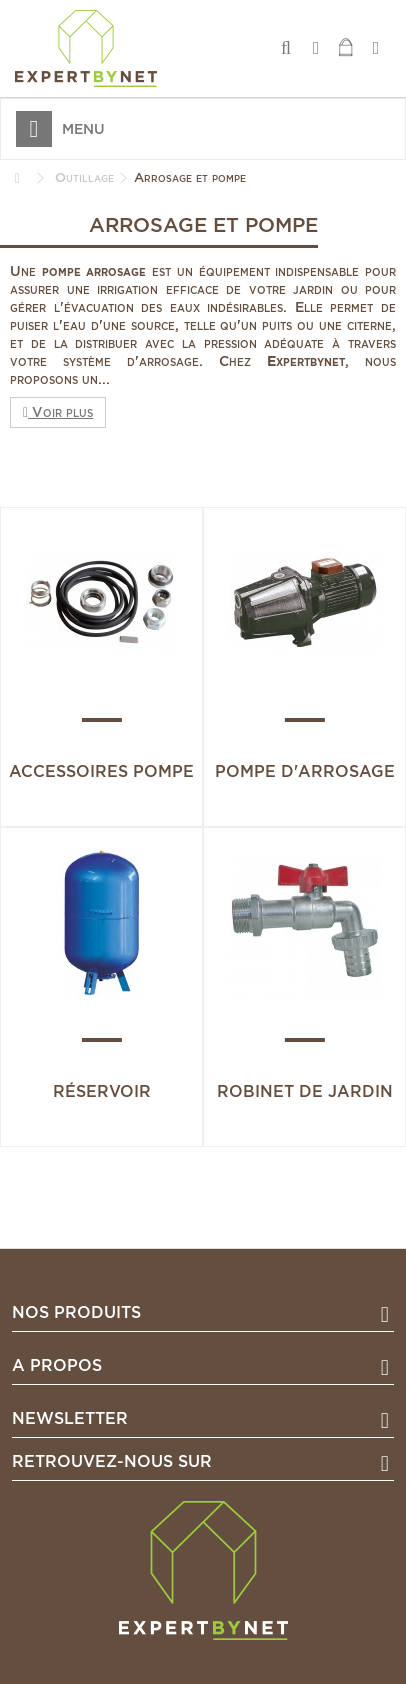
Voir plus (58, 412)
